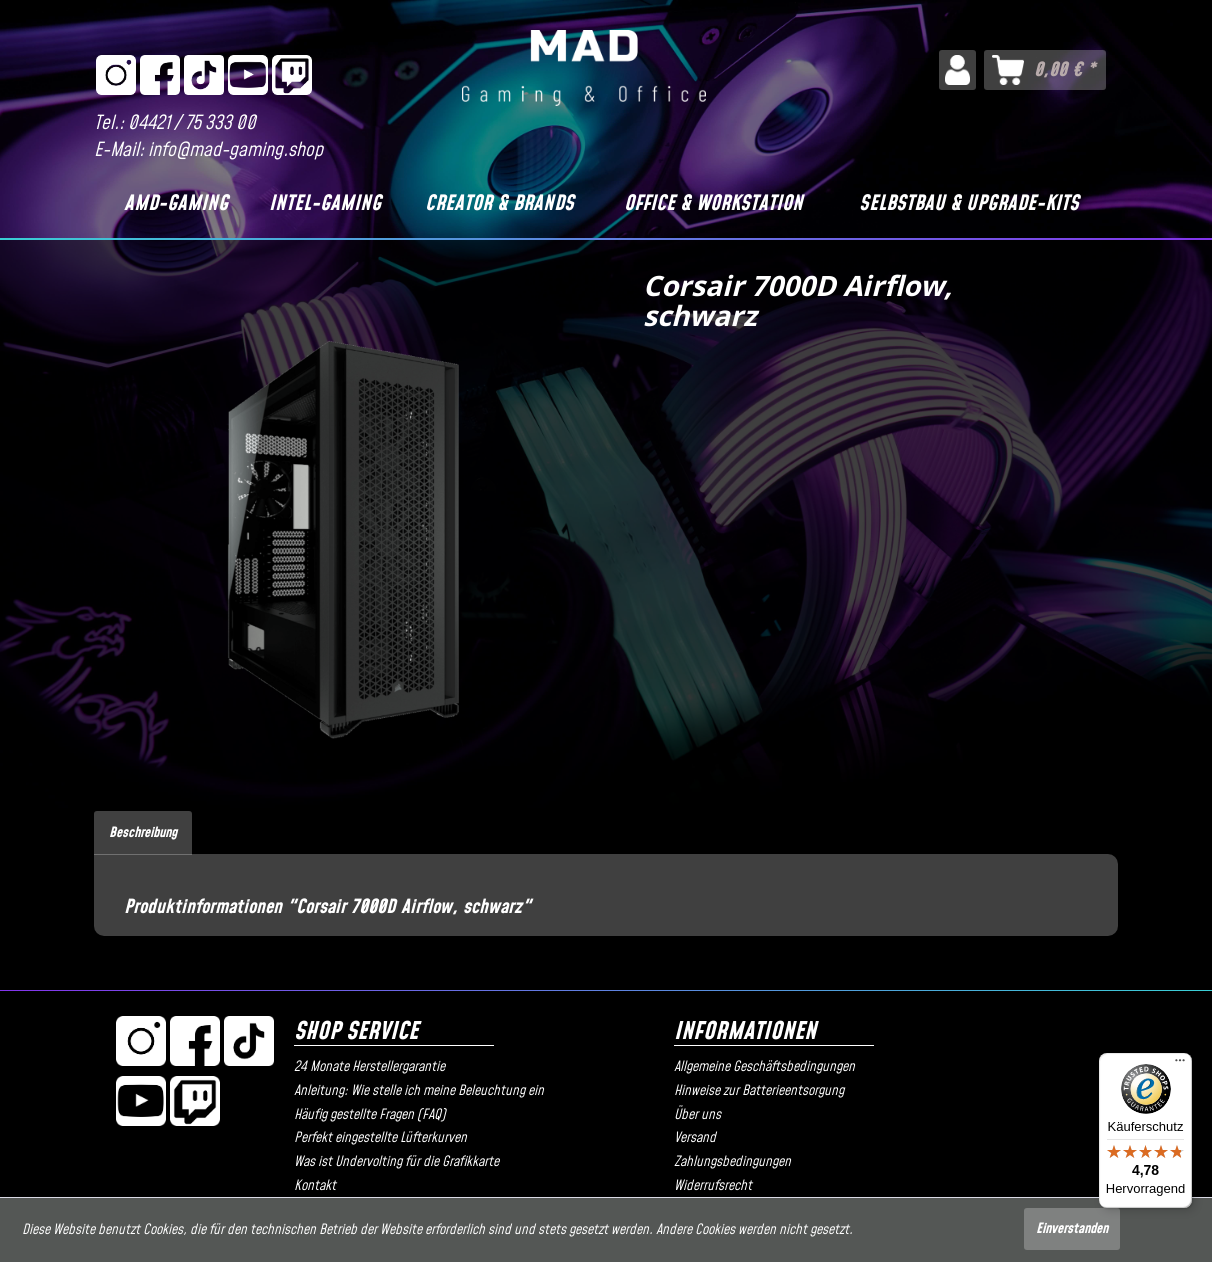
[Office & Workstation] (713, 204)
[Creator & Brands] (499, 204)
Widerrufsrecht (713, 1186)
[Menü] (1180, 1065)
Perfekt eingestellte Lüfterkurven (380, 1138)
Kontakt (315, 1186)
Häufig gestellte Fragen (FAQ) (370, 1115)
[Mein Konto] (957, 70)
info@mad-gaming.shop (235, 150)
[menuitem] (957, 70)
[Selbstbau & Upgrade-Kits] (968, 204)
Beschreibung (143, 833)
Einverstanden (1072, 1229)
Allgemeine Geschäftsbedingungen (764, 1067)
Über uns (697, 1115)
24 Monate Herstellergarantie (369, 1067)
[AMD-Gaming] (176, 204)
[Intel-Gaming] (324, 204)
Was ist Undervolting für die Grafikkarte (396, 1162)
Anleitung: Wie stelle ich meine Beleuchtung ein (419, 1091)
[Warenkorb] (1045, 70)
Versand (695, 1138)
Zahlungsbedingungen (732, 1162)
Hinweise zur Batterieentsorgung (759, 1091)
